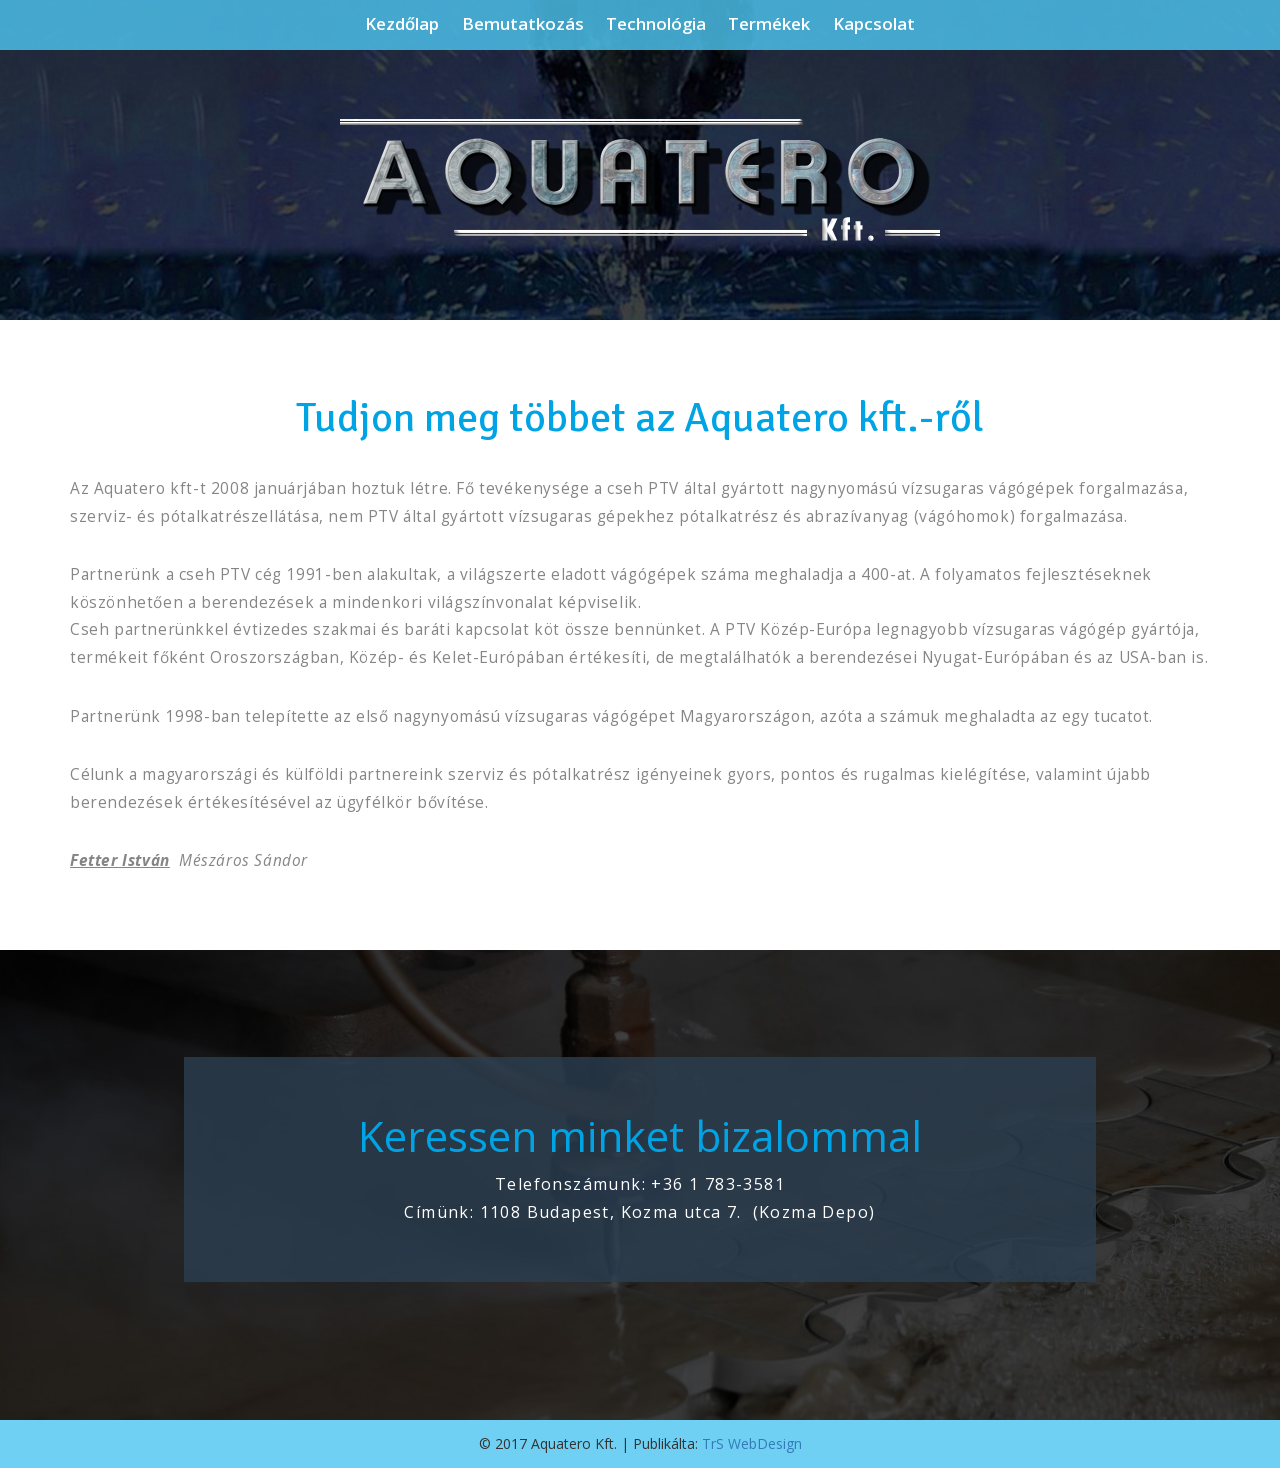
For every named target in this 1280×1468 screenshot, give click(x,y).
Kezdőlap (402, 24)
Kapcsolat (874, 24)
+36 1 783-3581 (718, 1184)
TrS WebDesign (752, 1443)
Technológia (656, 24)
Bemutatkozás (523, 24)
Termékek (769, 24)
